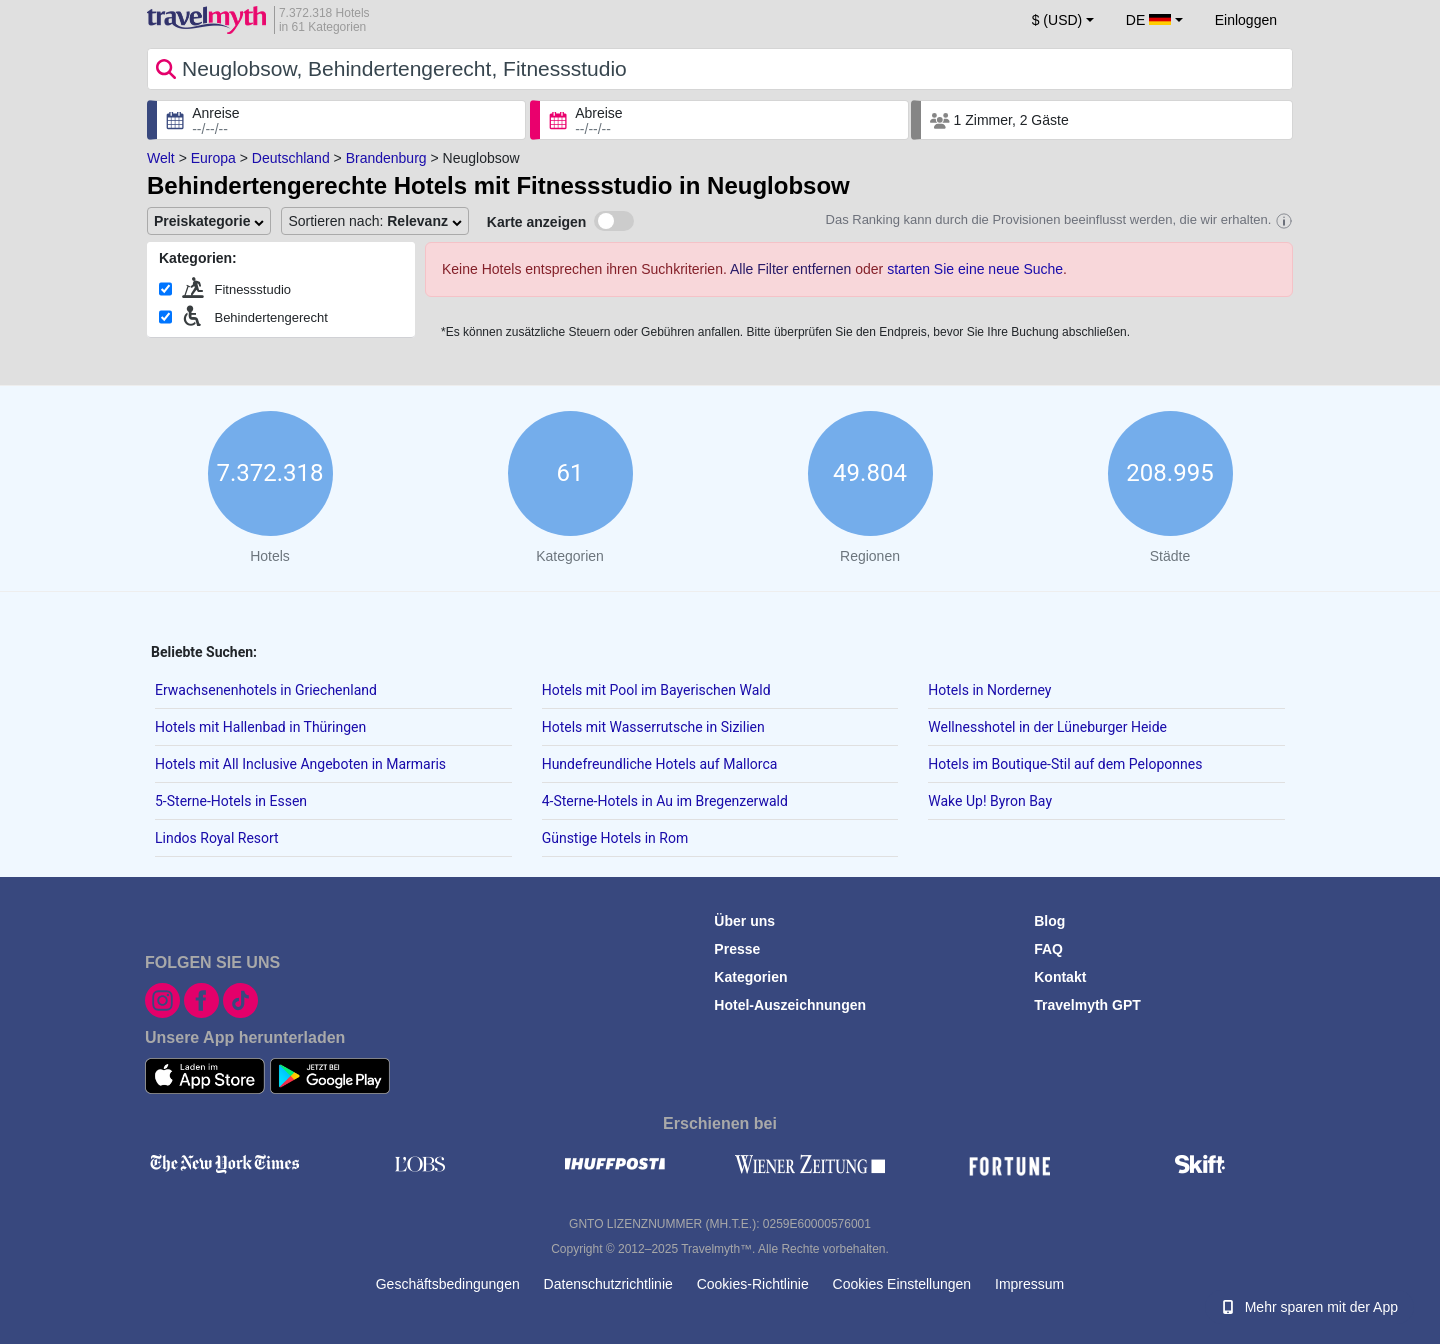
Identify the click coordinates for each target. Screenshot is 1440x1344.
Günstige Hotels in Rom (615, 838)
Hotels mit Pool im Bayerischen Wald (656, 690)
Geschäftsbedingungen (448, 1284)
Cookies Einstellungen (902, 1284)
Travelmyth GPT (1087, 1005)
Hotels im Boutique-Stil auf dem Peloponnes (1065, 764)
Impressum (1029, 1284)
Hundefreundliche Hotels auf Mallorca (660, 764)
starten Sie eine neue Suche (975, 269)
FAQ (1048, 949)
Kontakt (1060, 977)
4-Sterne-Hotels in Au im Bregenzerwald (665, 801)
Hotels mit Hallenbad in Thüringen (260, 727)
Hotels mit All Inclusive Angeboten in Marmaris (300, 764)
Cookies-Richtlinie (753, 1284)
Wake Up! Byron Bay (990, 801)
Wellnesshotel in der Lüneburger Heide (1047, 727)
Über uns (744, 921)
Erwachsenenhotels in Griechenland (266, 690)
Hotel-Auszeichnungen (790, 1005)
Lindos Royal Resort (217, 838)
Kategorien (750, 977)
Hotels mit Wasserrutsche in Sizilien (653, 727)
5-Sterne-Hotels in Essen (231, 801)
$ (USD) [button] (1057, 20)
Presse (737, 949)
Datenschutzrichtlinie (608, 1284)
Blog (1049, 921)
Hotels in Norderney (989, 690)
